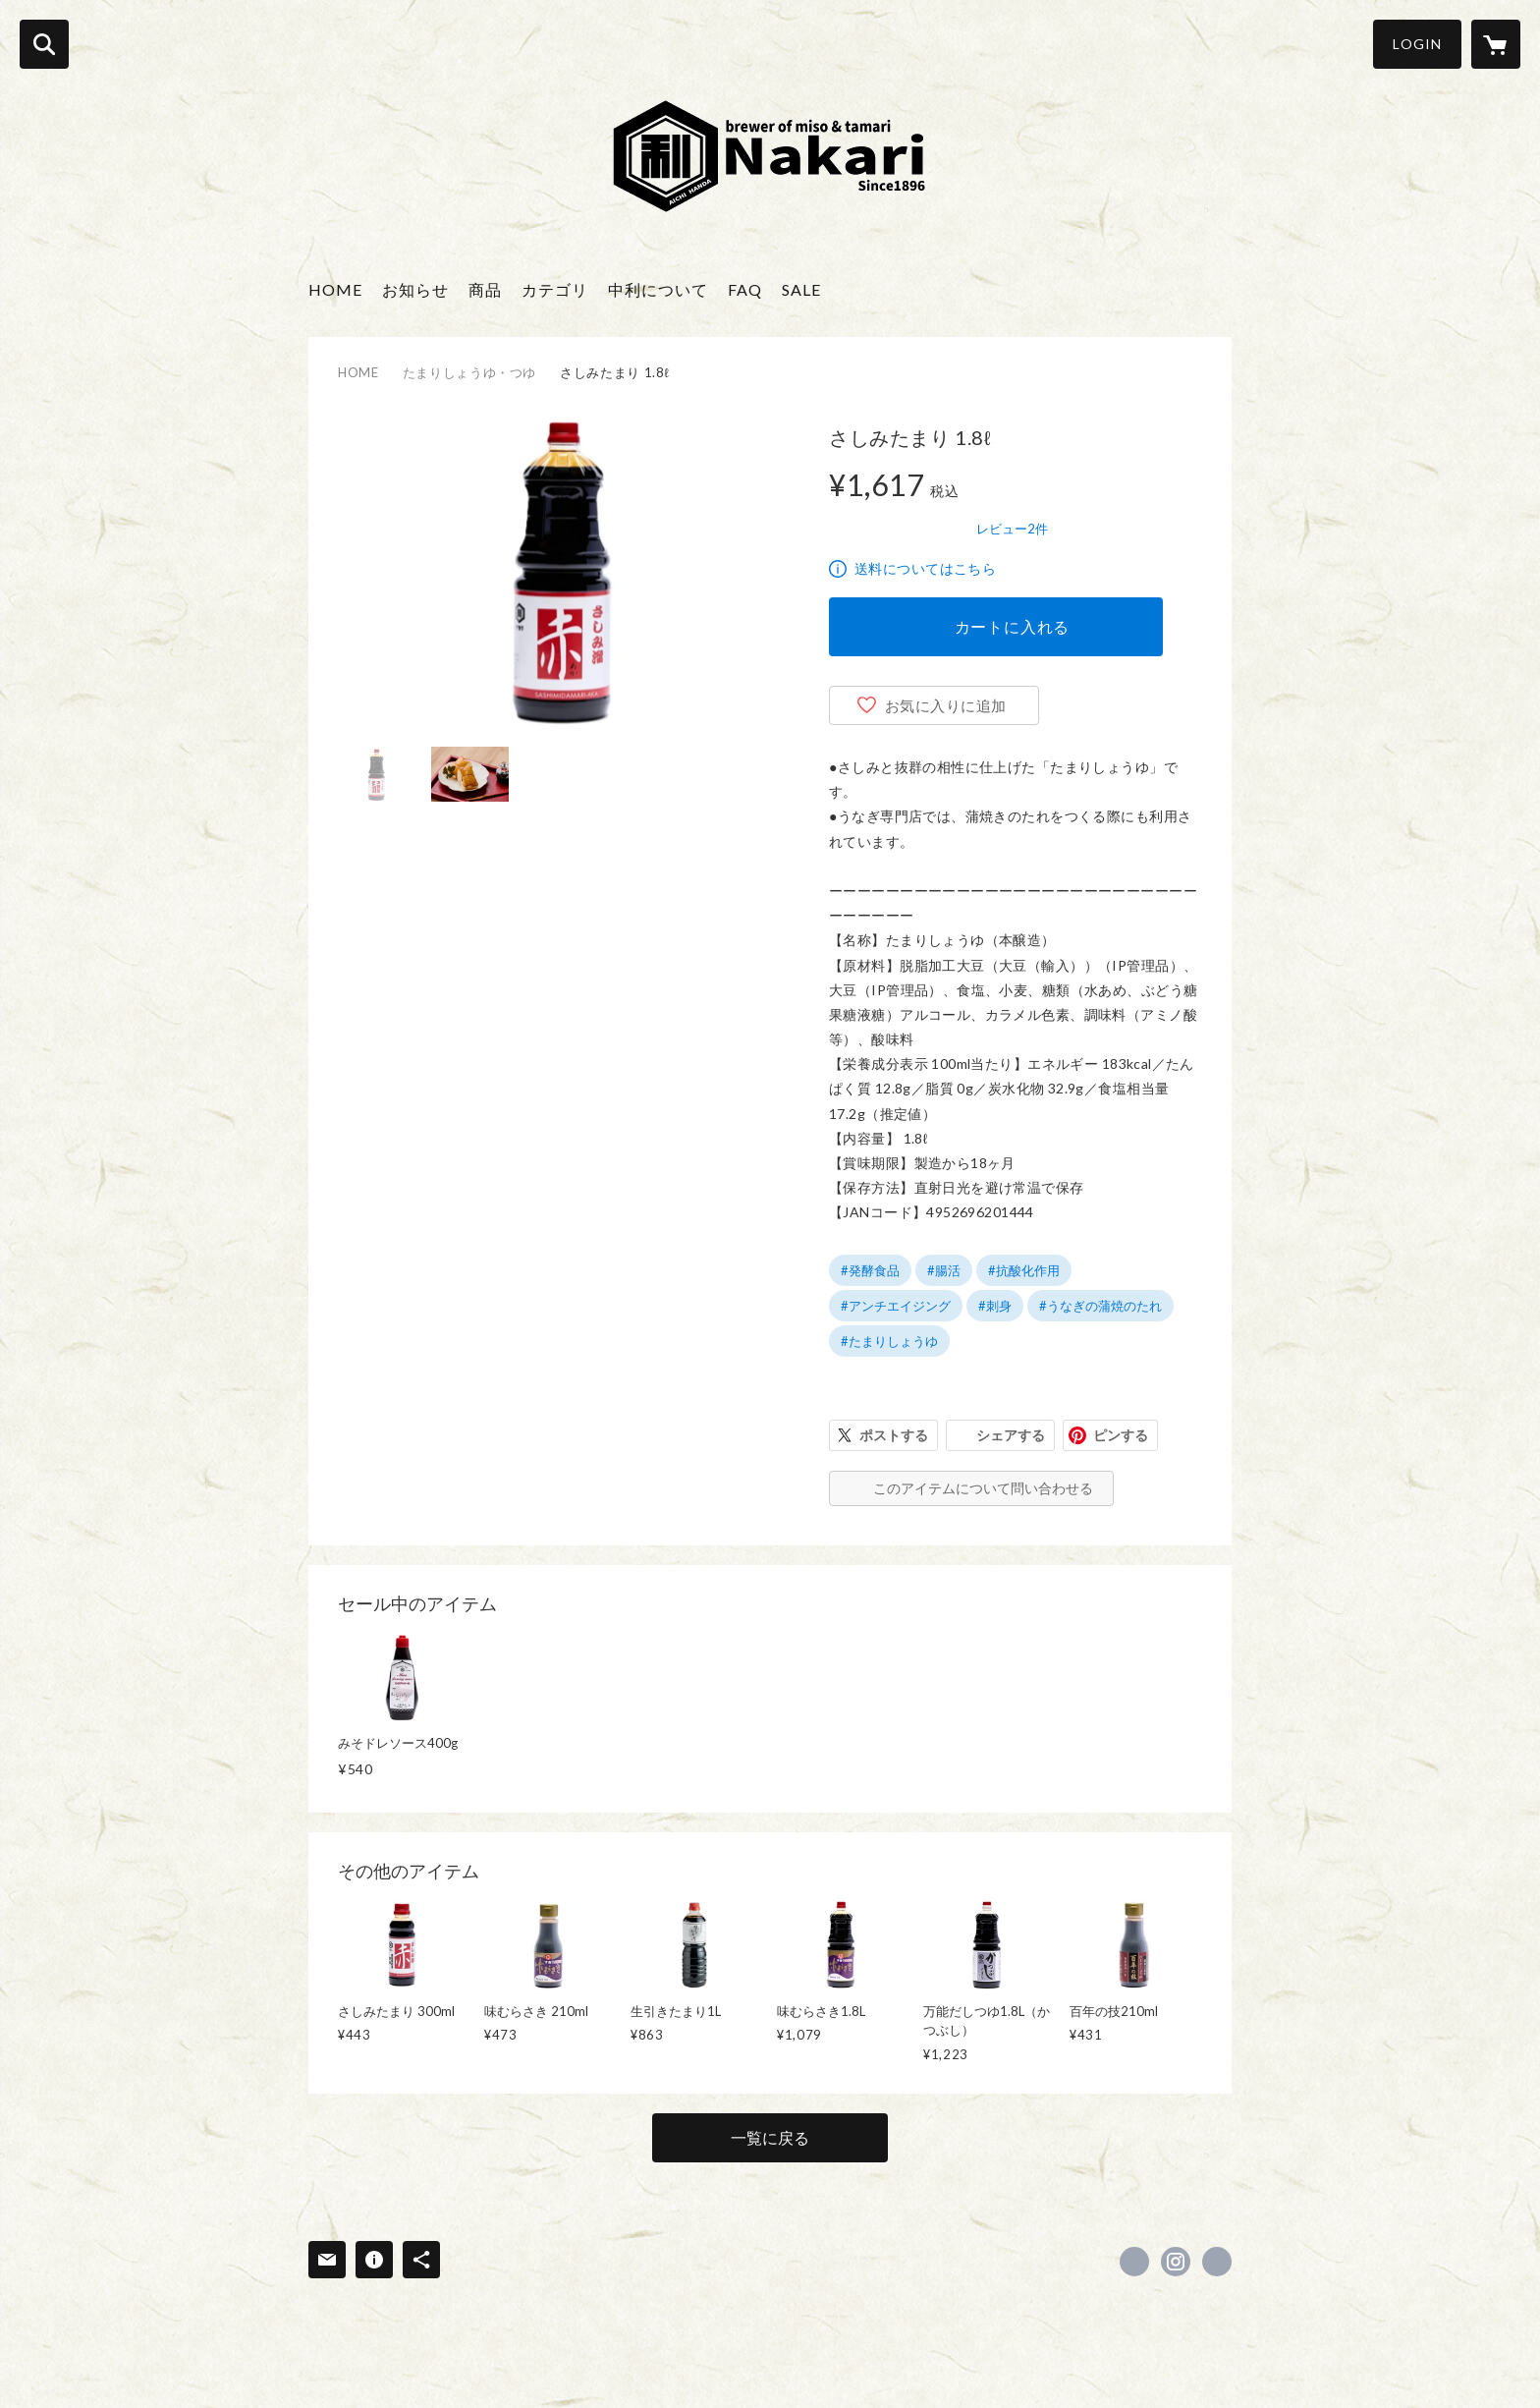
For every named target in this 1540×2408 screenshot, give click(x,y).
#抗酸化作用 (1024, 1270)
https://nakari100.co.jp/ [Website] (1217, 2261)
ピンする (1120, 1435)
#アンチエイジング (896, 1306)
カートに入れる (1013, 626)
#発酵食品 (870, 1270)
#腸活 (944, 1270)
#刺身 (995, 1306)
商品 (485, 289)
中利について (658, 289)
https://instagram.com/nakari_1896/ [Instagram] (1175, 2261)
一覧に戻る (770, 2137)
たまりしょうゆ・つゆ (470, 372)
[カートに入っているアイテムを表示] (1495, 44)
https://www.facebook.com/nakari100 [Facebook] (1134, 2261)
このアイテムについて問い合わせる (983, 1488)
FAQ (745, 289)
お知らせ (415, 289)
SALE (801, 289)
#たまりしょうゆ (889, 1341)
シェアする (1010, 1435)
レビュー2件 (1012, 528)
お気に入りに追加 (946, 705)
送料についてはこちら (925, 568)
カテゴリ (555, 289)
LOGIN (1417, 43)
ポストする (893, 1435)
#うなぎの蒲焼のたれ (1100, 1306)
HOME (335, 289)
